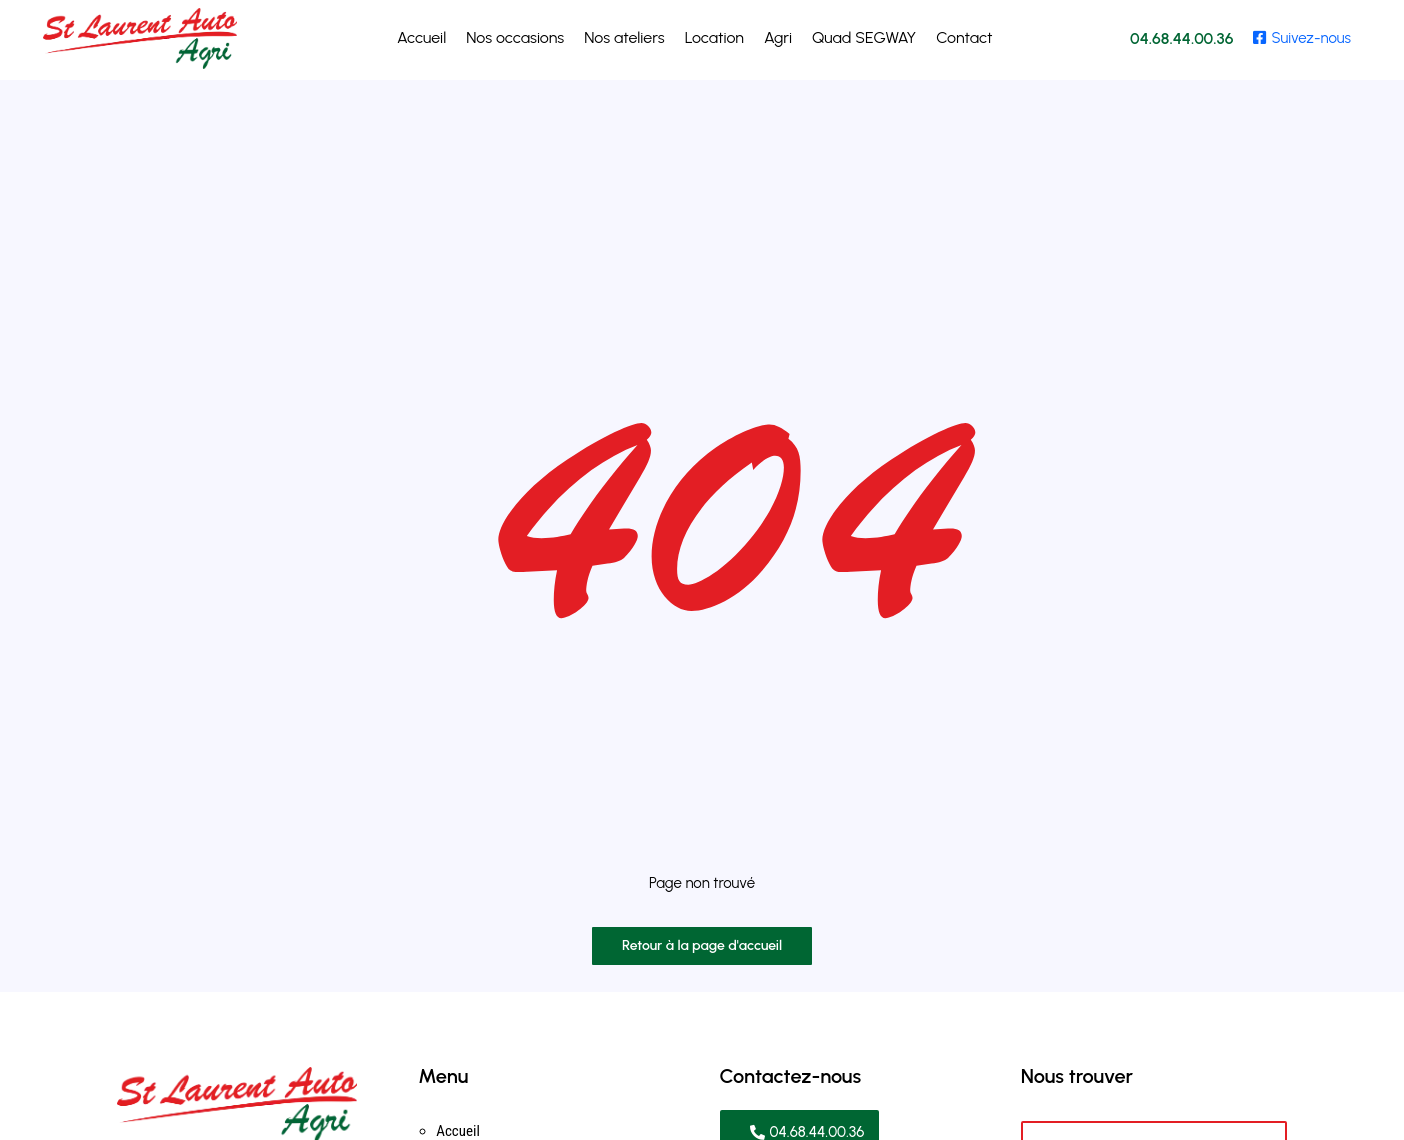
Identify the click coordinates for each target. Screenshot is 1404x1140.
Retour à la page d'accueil (702, 945)
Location (714, 37)
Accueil (421, 37)
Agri (778, 37)
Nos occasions (515, 37)
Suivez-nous (1302, 38)
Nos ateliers (624, 37)
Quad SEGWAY (864, 37)
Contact (964, 37)
